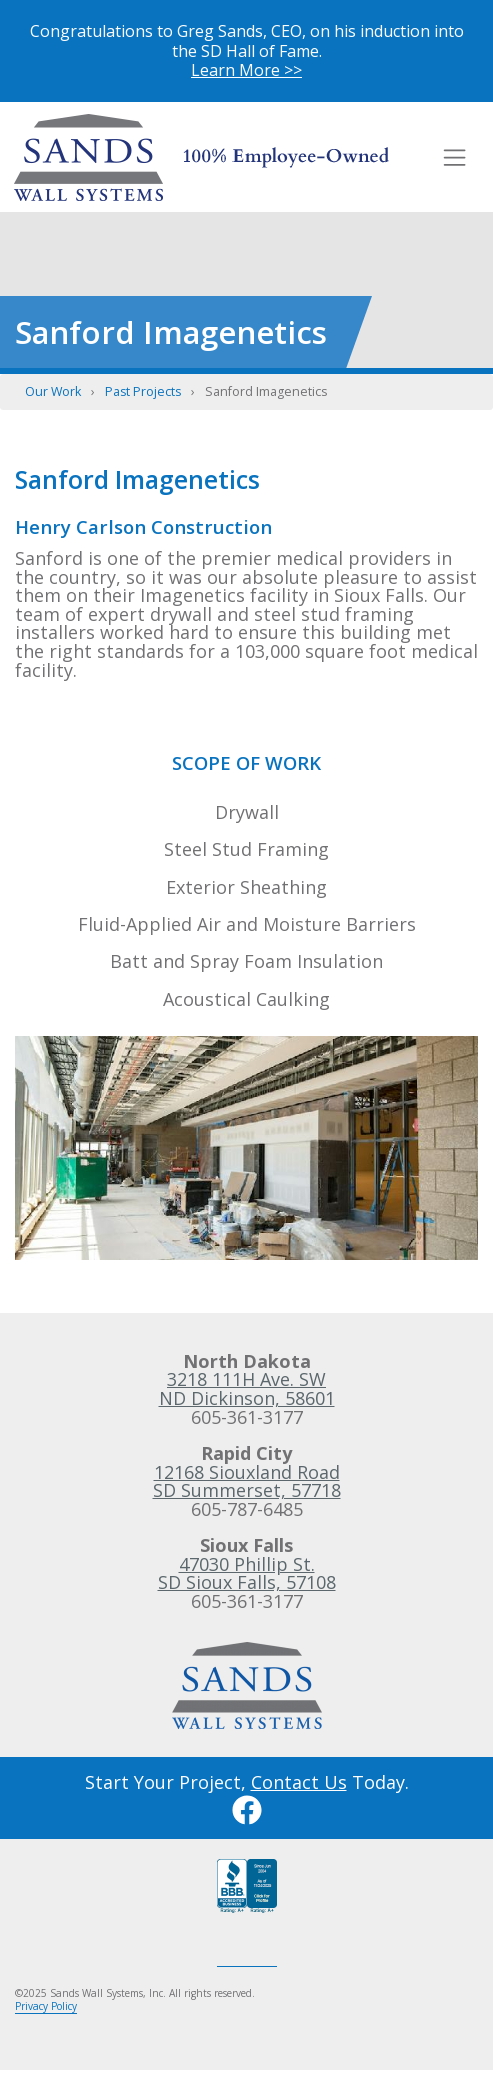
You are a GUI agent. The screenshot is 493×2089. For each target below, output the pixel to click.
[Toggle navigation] (455, 157)
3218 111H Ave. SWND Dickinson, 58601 (247, 1388)
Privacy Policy (46, 2006)
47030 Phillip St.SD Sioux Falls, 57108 (247, 1573)
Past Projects (143, 391)
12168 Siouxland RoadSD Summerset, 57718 (247, 1481)
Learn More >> (246, 70)
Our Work (53, 391)
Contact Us (299, 1782)
